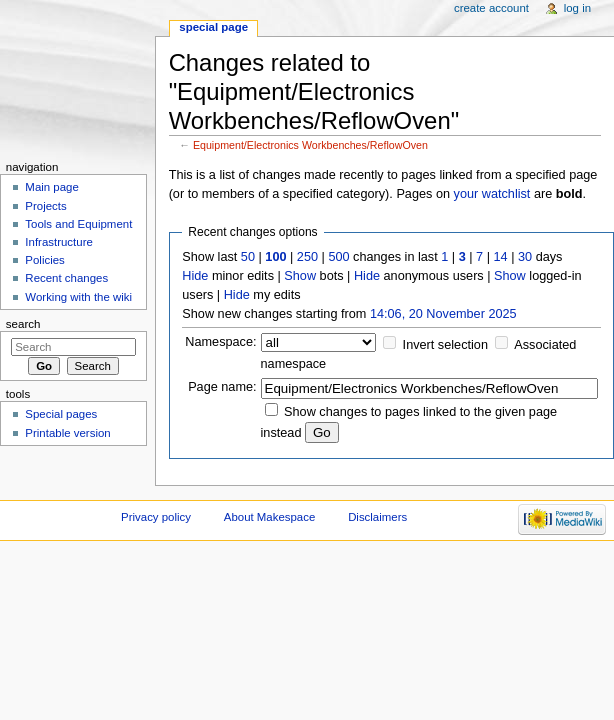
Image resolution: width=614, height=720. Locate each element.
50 (248, 257)
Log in (577, 8)
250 (307, 257)
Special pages (61, 414)
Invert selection (445, 345)
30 (525, 257)
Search (23, 324)
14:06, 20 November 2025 (443, 314)
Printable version (67, 433)
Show (300, 276)
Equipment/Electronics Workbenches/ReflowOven (310, 145)
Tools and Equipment (78, 224)
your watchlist (492, 194)
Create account (491, 8)
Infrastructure (58, 242)
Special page (213, 27)
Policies (44, 260)
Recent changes (66, 278)
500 (338, 257)
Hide (195, 276)
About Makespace (269, 517)
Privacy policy (156, 517)
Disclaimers (377, 517)
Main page (52, 187)
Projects (45, 206)
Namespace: (220, 342)
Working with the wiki (78, 297)
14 (501, 257)
